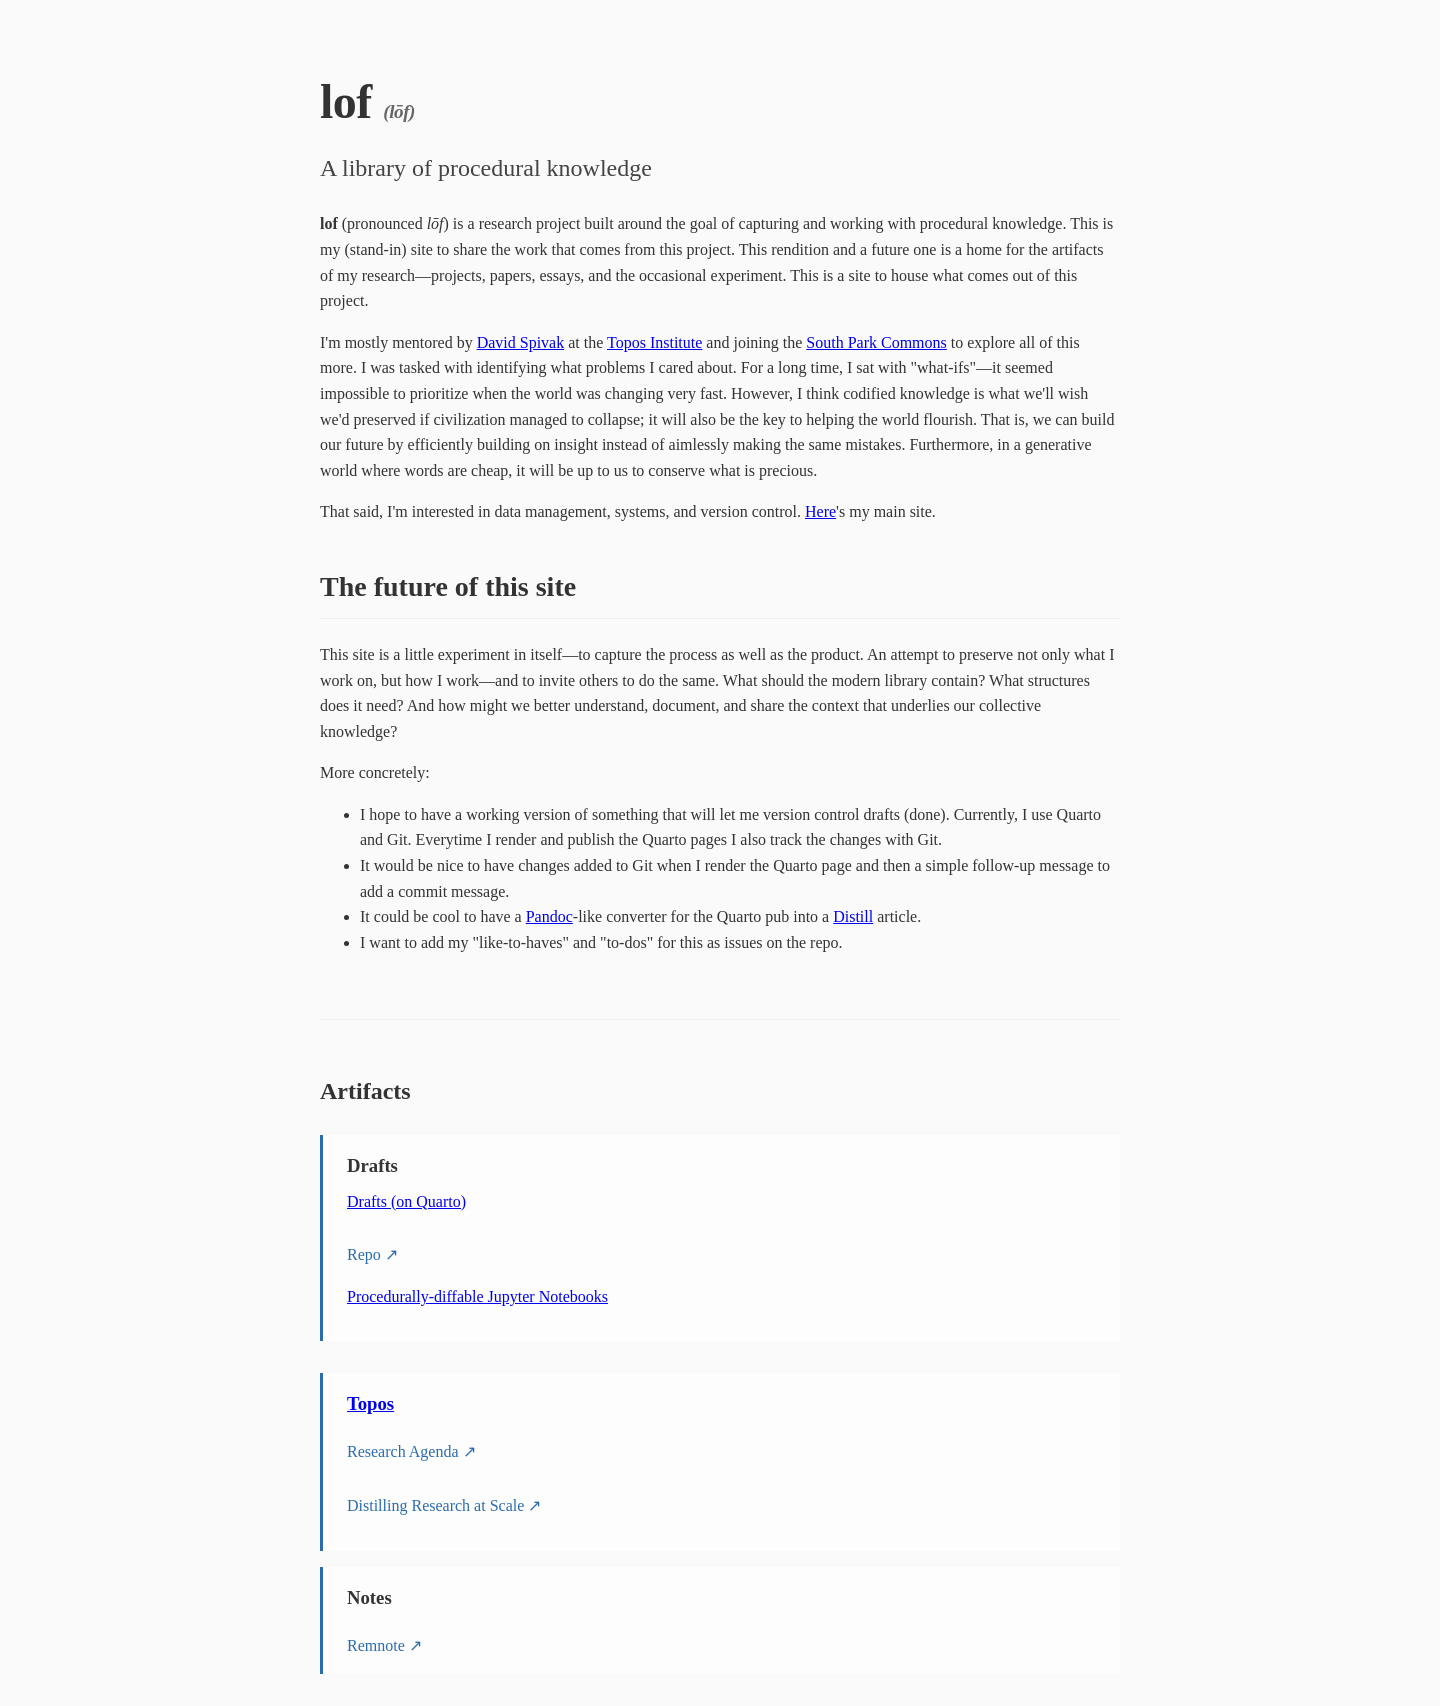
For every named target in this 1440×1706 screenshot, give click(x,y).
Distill (853, 916)
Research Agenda (403, 1451)
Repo (364, 1254)
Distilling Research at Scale (435, 1505)
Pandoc (549, 916)
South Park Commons (876, 342)
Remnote (376, 1645)
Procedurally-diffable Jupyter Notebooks (477, 1296)
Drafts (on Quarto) (406, 1201)
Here (820, 511)
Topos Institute (654, 342)
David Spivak (521, 342)
